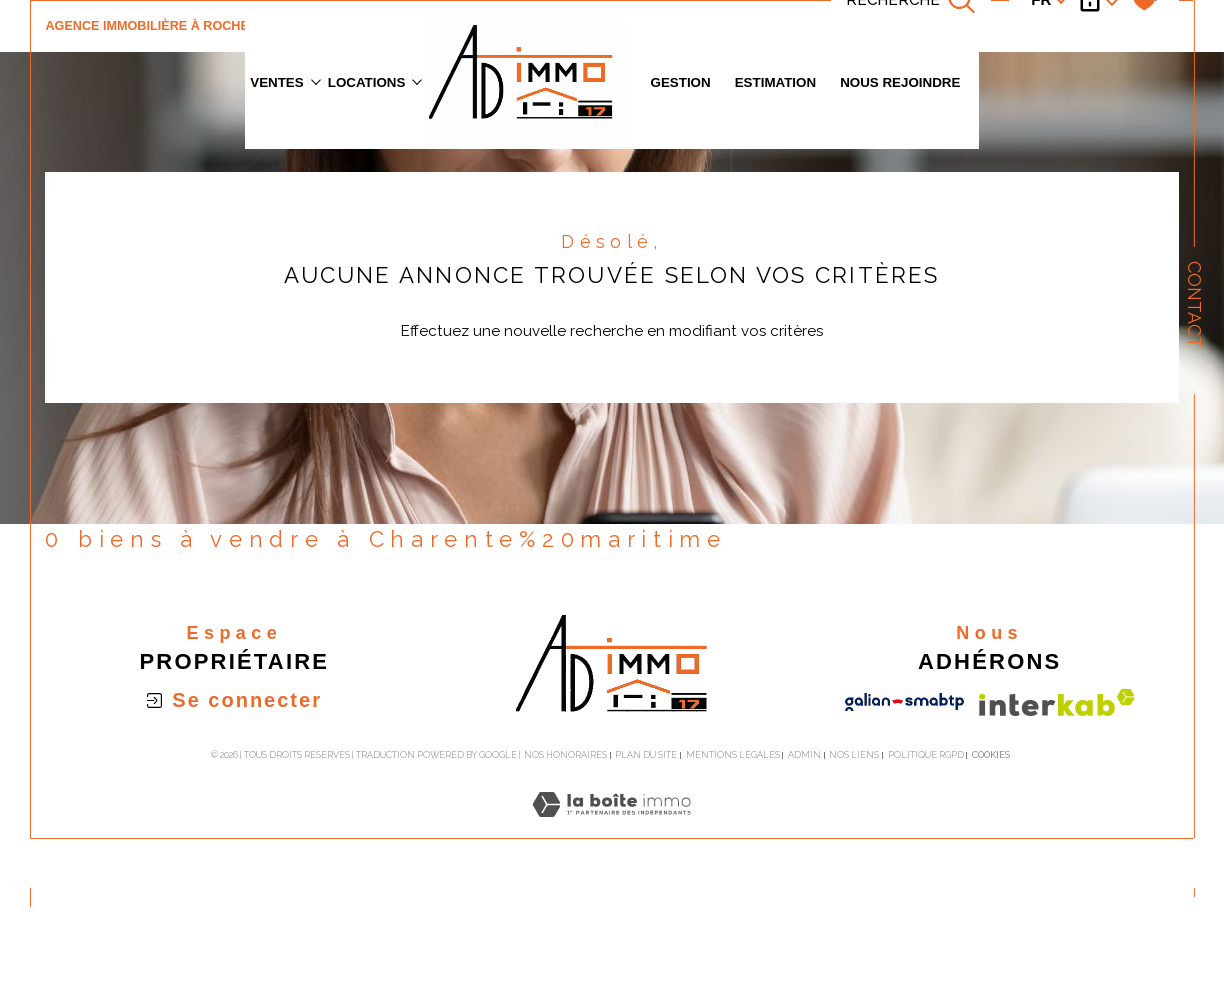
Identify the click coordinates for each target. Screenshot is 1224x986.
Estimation (775, 82)
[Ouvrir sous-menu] (315, 80)
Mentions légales (733, 755)
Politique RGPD (926, 755)
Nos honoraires (565, 755)
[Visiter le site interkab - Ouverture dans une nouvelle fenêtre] (1057, 702)
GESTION (681, 82)
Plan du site (646, 755)
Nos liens (854, 755)
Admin (804, 755)
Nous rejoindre (900, 82)
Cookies (991, 755)
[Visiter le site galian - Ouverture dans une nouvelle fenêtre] (904, 702)
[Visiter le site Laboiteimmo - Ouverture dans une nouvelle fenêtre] (611, 827)
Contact (1194, 304)
